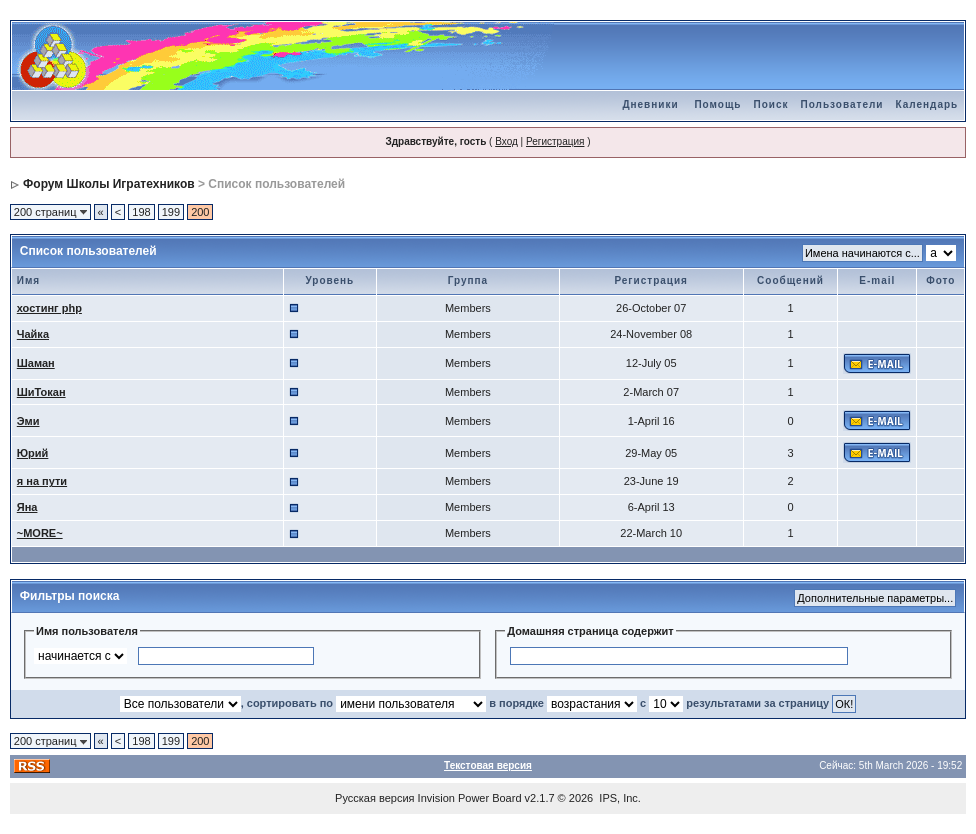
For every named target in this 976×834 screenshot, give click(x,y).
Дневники (650, 104)
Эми (28, 421)
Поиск (771, 104)
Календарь (926, 104)
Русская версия (374, 798)
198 (141, 212)
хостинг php (49, 308)
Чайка (33, 334)
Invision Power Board (470, 798)
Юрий (33, 453)
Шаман (36, 363)
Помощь (717, 104)
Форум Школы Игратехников (109, 184)
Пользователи (842, 104)
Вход (506, 141)
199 (171, 212)
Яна (27, 507)
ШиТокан (41, 392)
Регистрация (555, 141)
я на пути (42, 481)
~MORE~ (40, 533)
